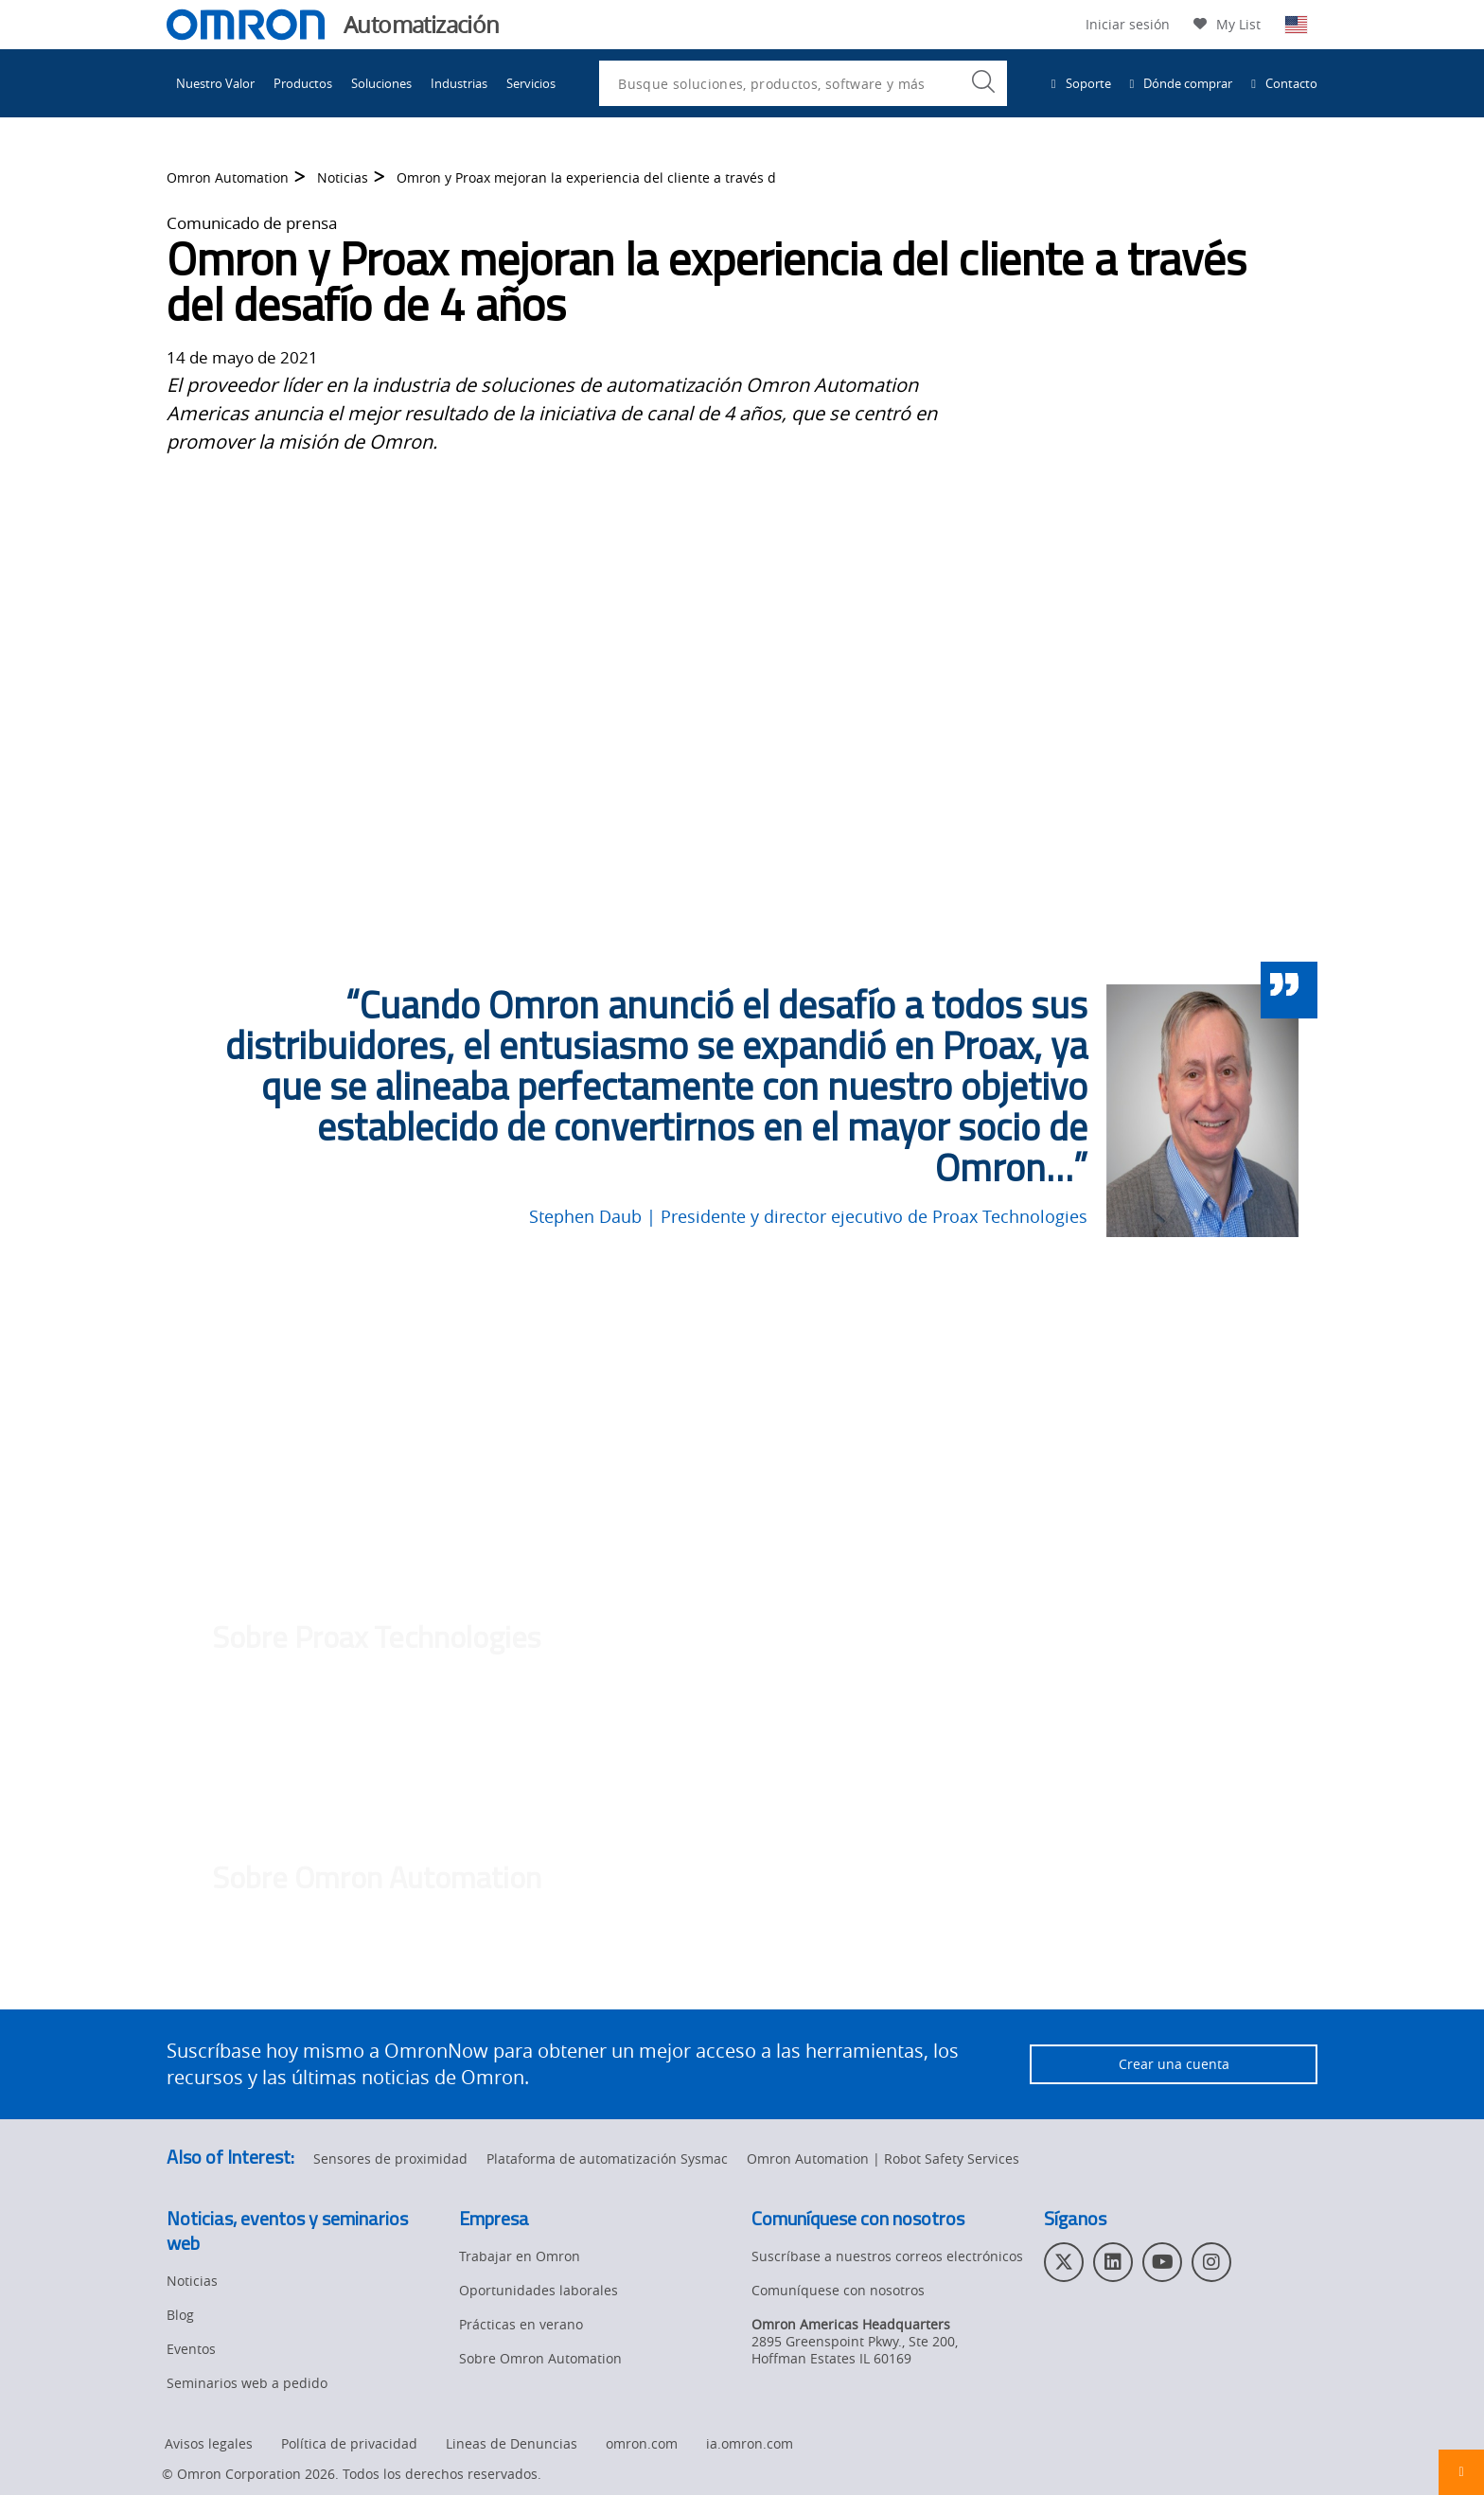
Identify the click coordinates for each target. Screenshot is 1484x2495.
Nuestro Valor (215, 83)
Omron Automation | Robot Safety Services (883, 2159)
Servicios (531, 83)
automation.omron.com (770, 1983)
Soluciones (381, 83)
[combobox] (803, 83)
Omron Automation (228, 177)
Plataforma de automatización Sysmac (607, 2159)
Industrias (459, 83)
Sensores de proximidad (390, 2159)
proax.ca (818, 1769)
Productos (303, 83)
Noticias (342, 177)
